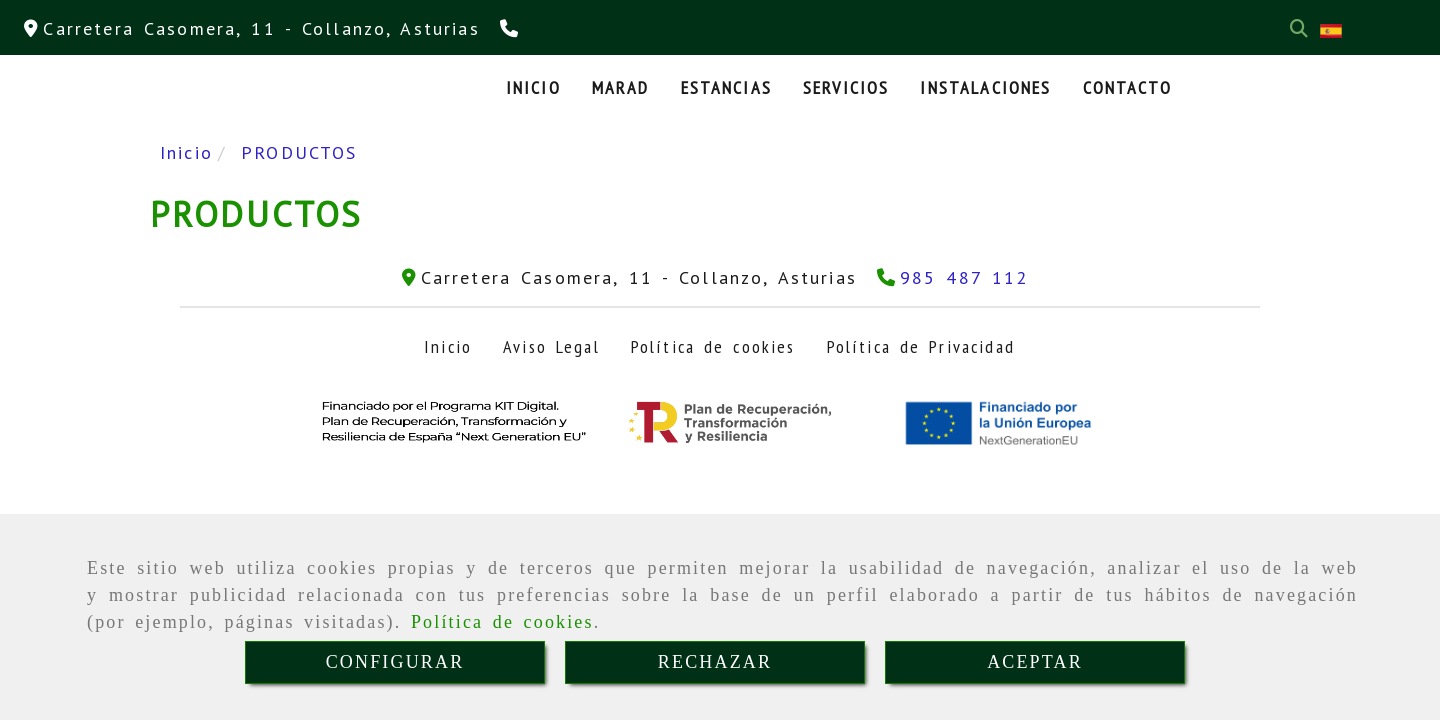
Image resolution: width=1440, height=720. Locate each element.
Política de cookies (502, 622)
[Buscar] (1299, 28)
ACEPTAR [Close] (1035, 662)
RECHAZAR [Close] (715, 662)
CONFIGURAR (395, 662)
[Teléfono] (511, 28)
